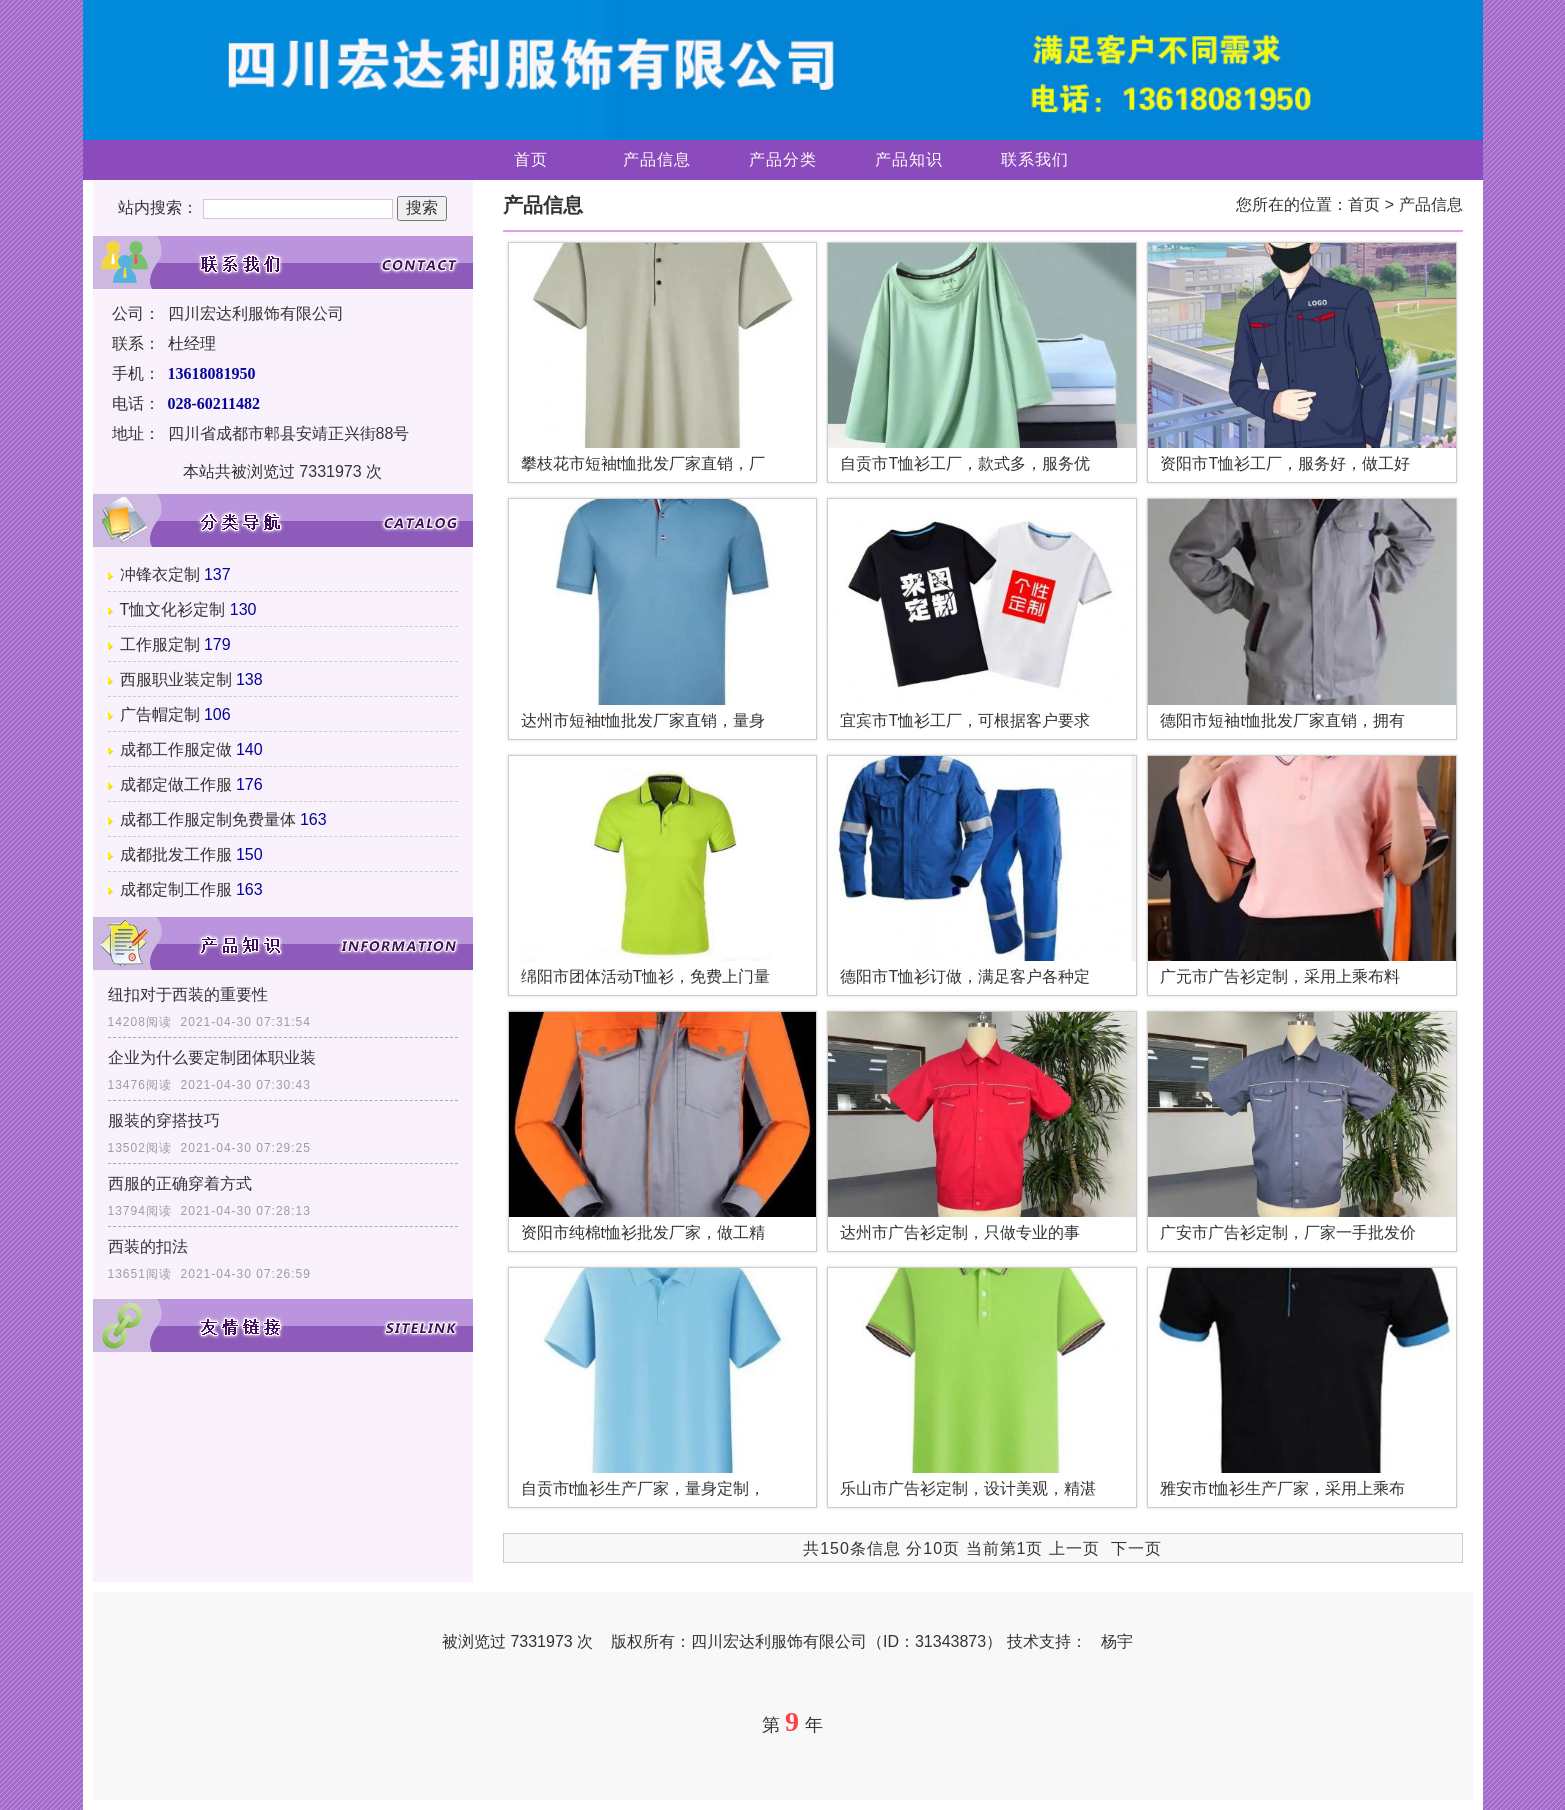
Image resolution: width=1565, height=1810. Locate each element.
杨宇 (1117, 1641)
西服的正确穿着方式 (180, 1183)
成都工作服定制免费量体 (208, 819)
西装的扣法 (148, 1246)
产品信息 (657, 159)
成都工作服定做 (176, 749)
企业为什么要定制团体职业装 (212, 1057)
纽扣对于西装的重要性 (188, 994)
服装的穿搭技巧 (164, 1120)
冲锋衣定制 (160, 574)
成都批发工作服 (176, 854)
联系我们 (1035, 159)
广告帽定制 (160, 714)
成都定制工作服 (176, 889)
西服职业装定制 (176, 679)
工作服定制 (160, 644)
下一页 (1136, 1548)
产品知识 (909, 159)
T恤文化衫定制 (173, 609)
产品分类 (783, 159)
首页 (531, 159)
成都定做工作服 (176, 784)
